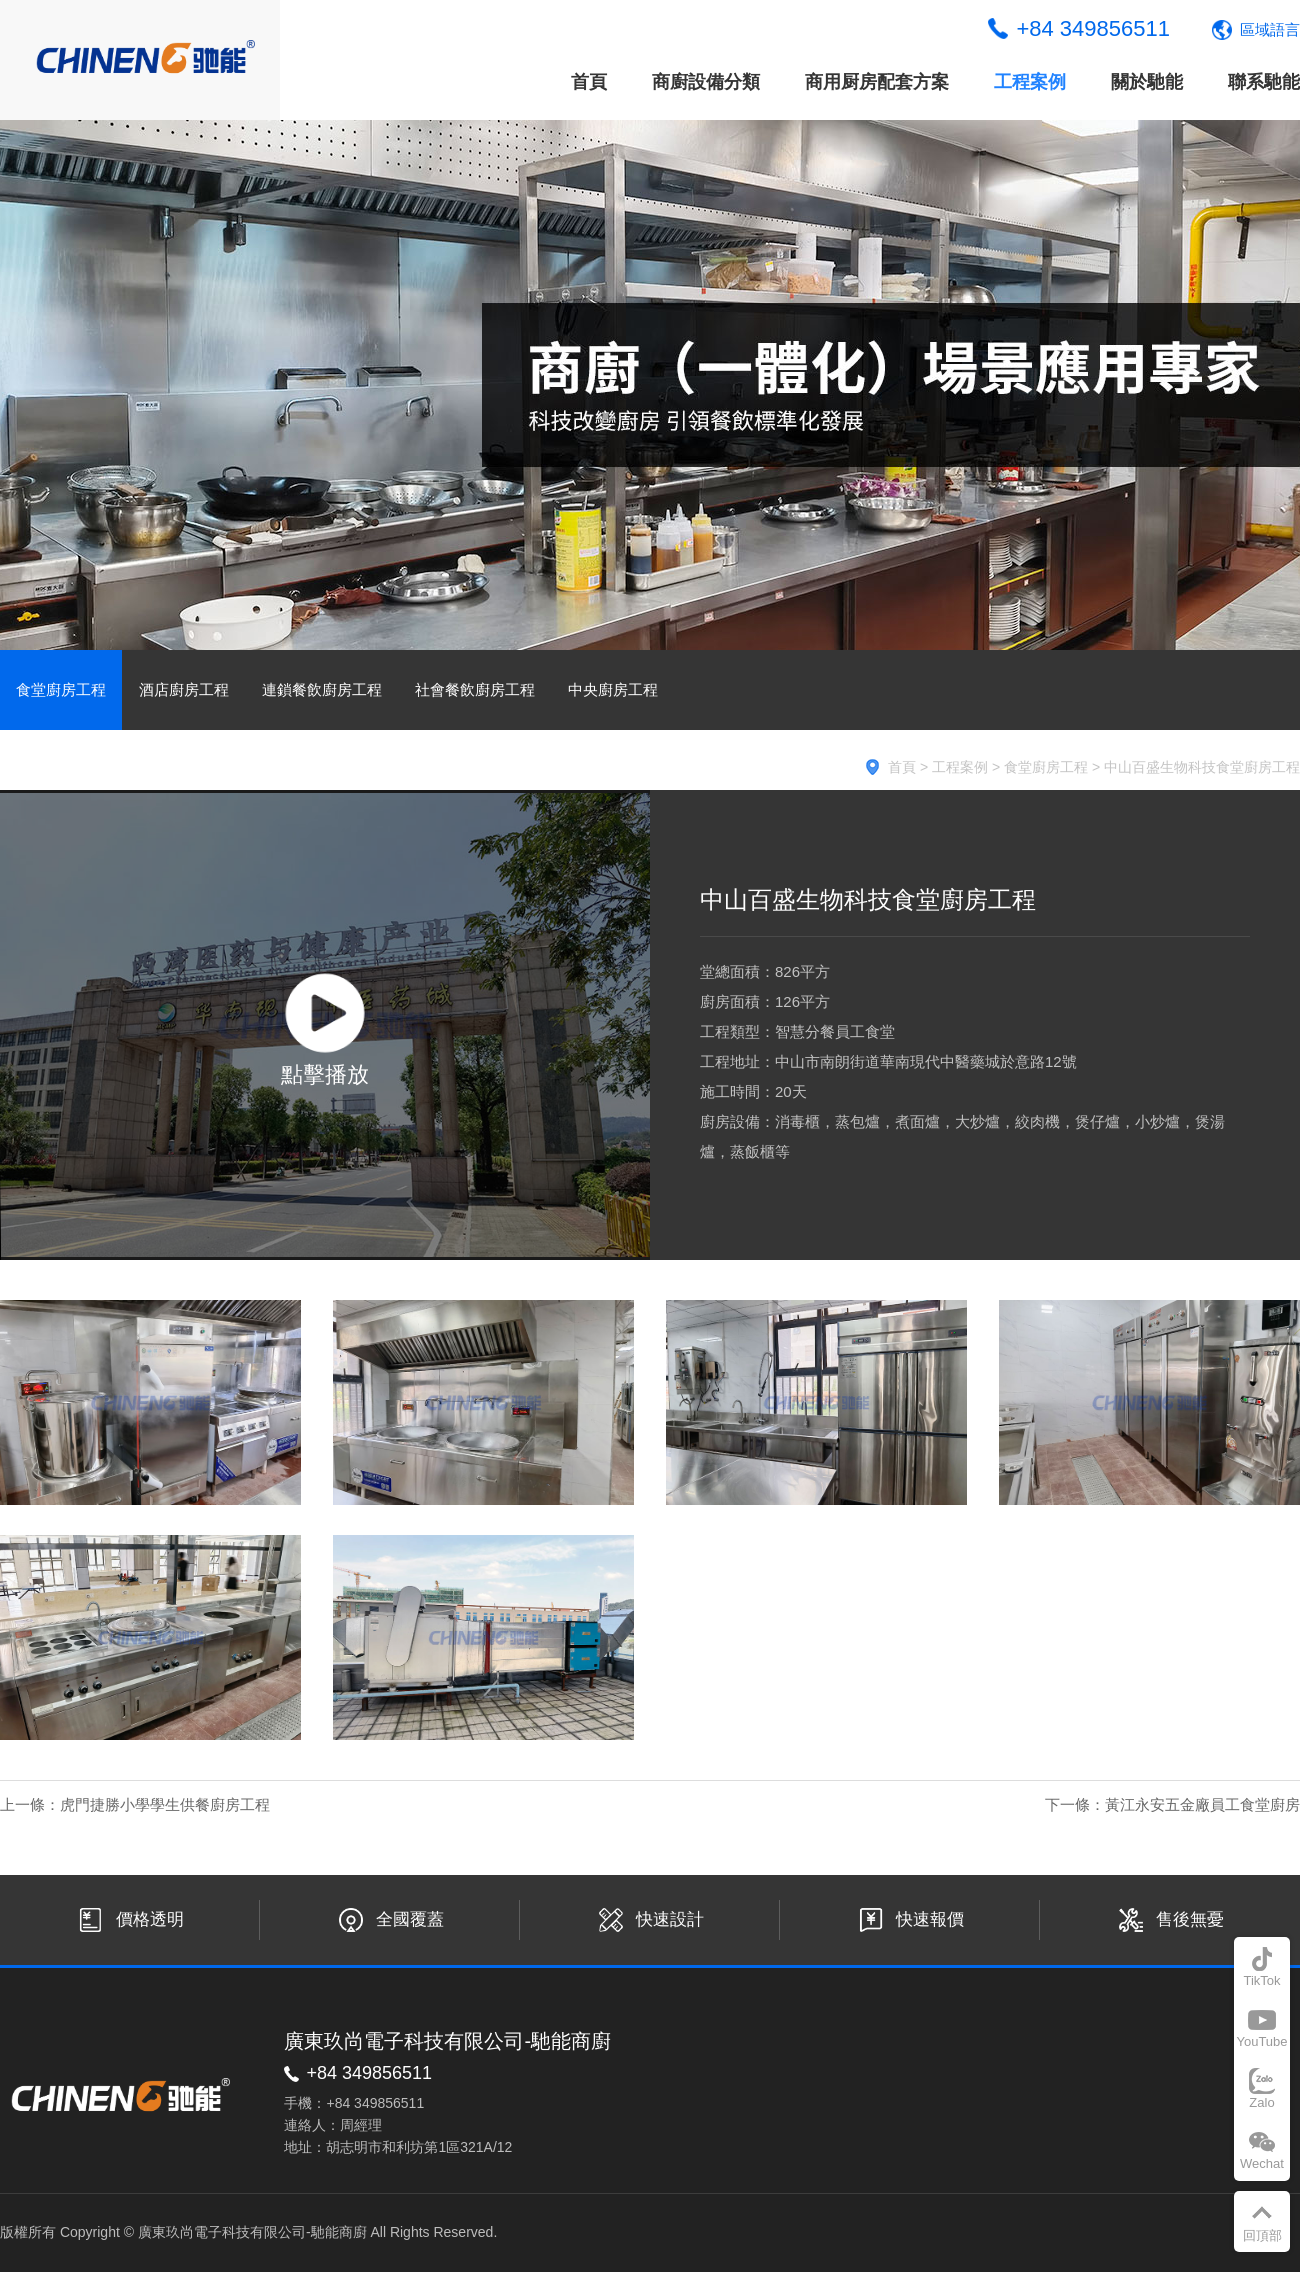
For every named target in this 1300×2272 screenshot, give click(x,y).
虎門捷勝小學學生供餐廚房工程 (165, 1804)
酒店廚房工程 (184, 689)
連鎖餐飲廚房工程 (322, 689)
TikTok (1261, 1980)
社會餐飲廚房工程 (475, 689)
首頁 (589, 82)
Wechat (1262, 2163)
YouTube (1261, 2041)
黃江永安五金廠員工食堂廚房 (1202, 1804)
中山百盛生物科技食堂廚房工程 (1202, 767)
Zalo (1261, 2102)
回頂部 (1262, 2235)
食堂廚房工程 (61, 689)
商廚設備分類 (706, 82)
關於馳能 (1147, 82)
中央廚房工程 (613, 689)
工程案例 (1030, 82)
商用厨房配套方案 (877, 82)
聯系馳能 (1264, 82)
